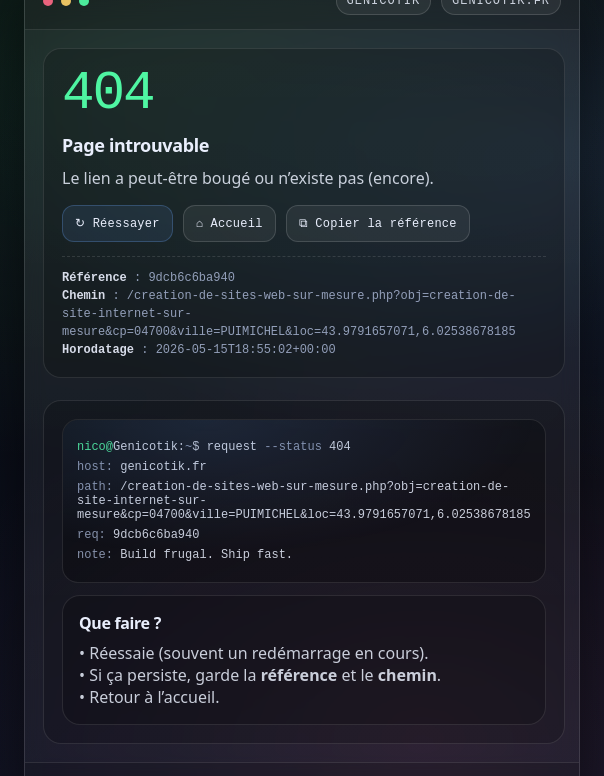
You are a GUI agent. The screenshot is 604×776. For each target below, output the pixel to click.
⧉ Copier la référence (378, 224)
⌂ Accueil (229, 224)
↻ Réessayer (117, 224)
